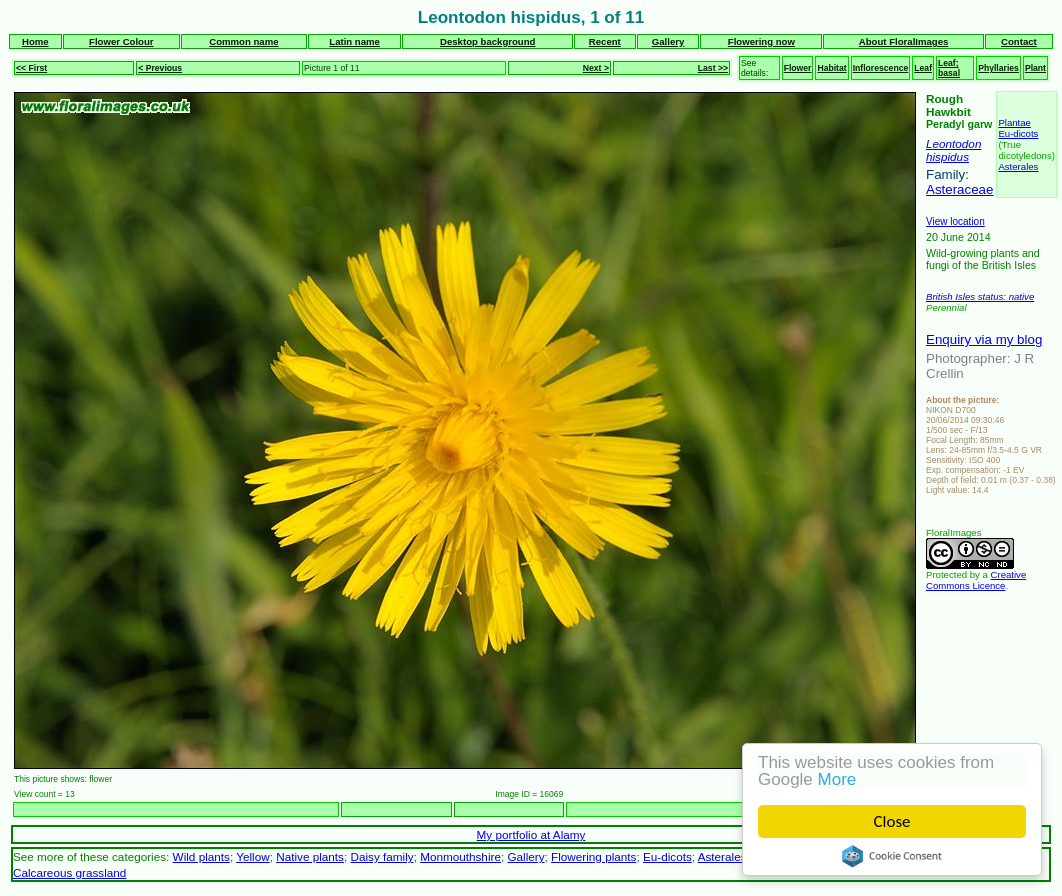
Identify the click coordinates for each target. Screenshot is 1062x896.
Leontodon (953, 143)
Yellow (252, 856)
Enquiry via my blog (984, 339)
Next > (596, 68)
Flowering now (761, 41)
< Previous (160, 68)
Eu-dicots (1018, 133)
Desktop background (487, 41)
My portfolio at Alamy (531, 834)
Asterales (1018, 166)
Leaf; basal (949, 68)
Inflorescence (881, 68)
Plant (1035, 68)
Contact (1019, 41)
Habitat (831, 68)
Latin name (354, 41)
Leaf (923, 68)
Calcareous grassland (69, 872)
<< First (31, 68)
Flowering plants (593, 856)
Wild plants (201, 856)
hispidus (947, 156)
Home (35, 41)
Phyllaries (998, 68)
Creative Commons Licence (976, 580)
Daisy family (381, 856)
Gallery (668, 41)
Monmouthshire (460, 856)
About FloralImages (904, 41)
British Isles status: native (980, 296)
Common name (243, 41)
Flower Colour (121, 41)
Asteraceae (959, 189)
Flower (798, 68)
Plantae (1014, 122)
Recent (605, 41)
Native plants (310, 856)
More (837, 779)
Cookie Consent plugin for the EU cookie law (892, 856)
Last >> (713, 68)
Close (892, 821)
